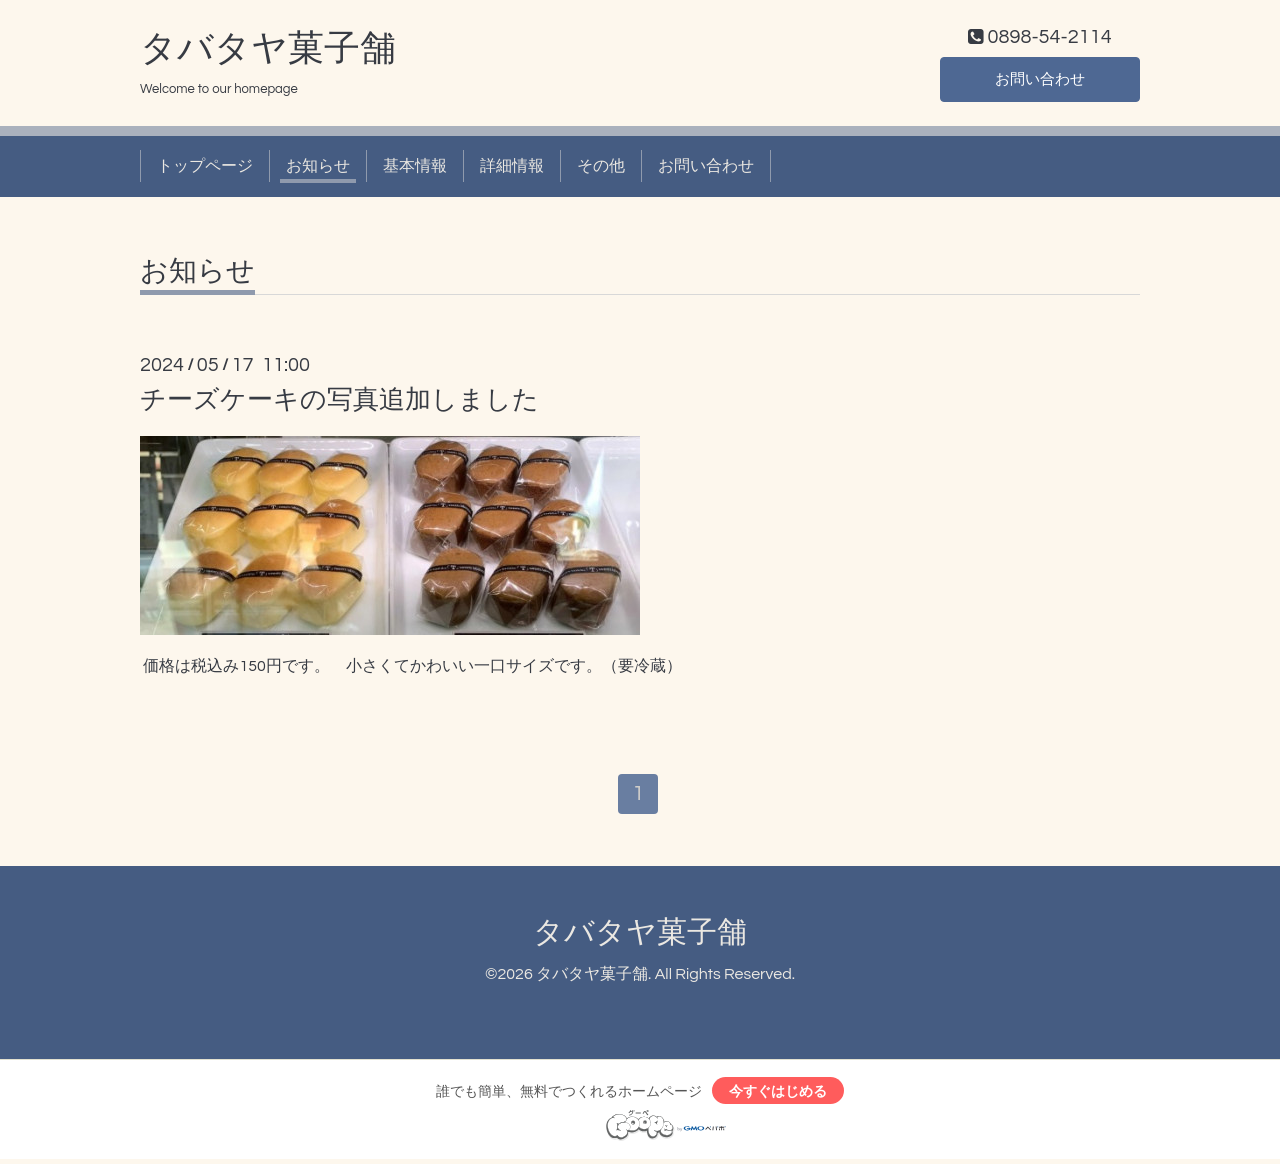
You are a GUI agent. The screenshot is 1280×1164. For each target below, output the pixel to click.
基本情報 (415, 168)
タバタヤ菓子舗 (268, 51)
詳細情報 (512, 168)
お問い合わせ (1040, 80)
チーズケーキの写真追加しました (339, 402)
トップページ (205, 168)
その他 (601, 168)
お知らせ (318, 168)
